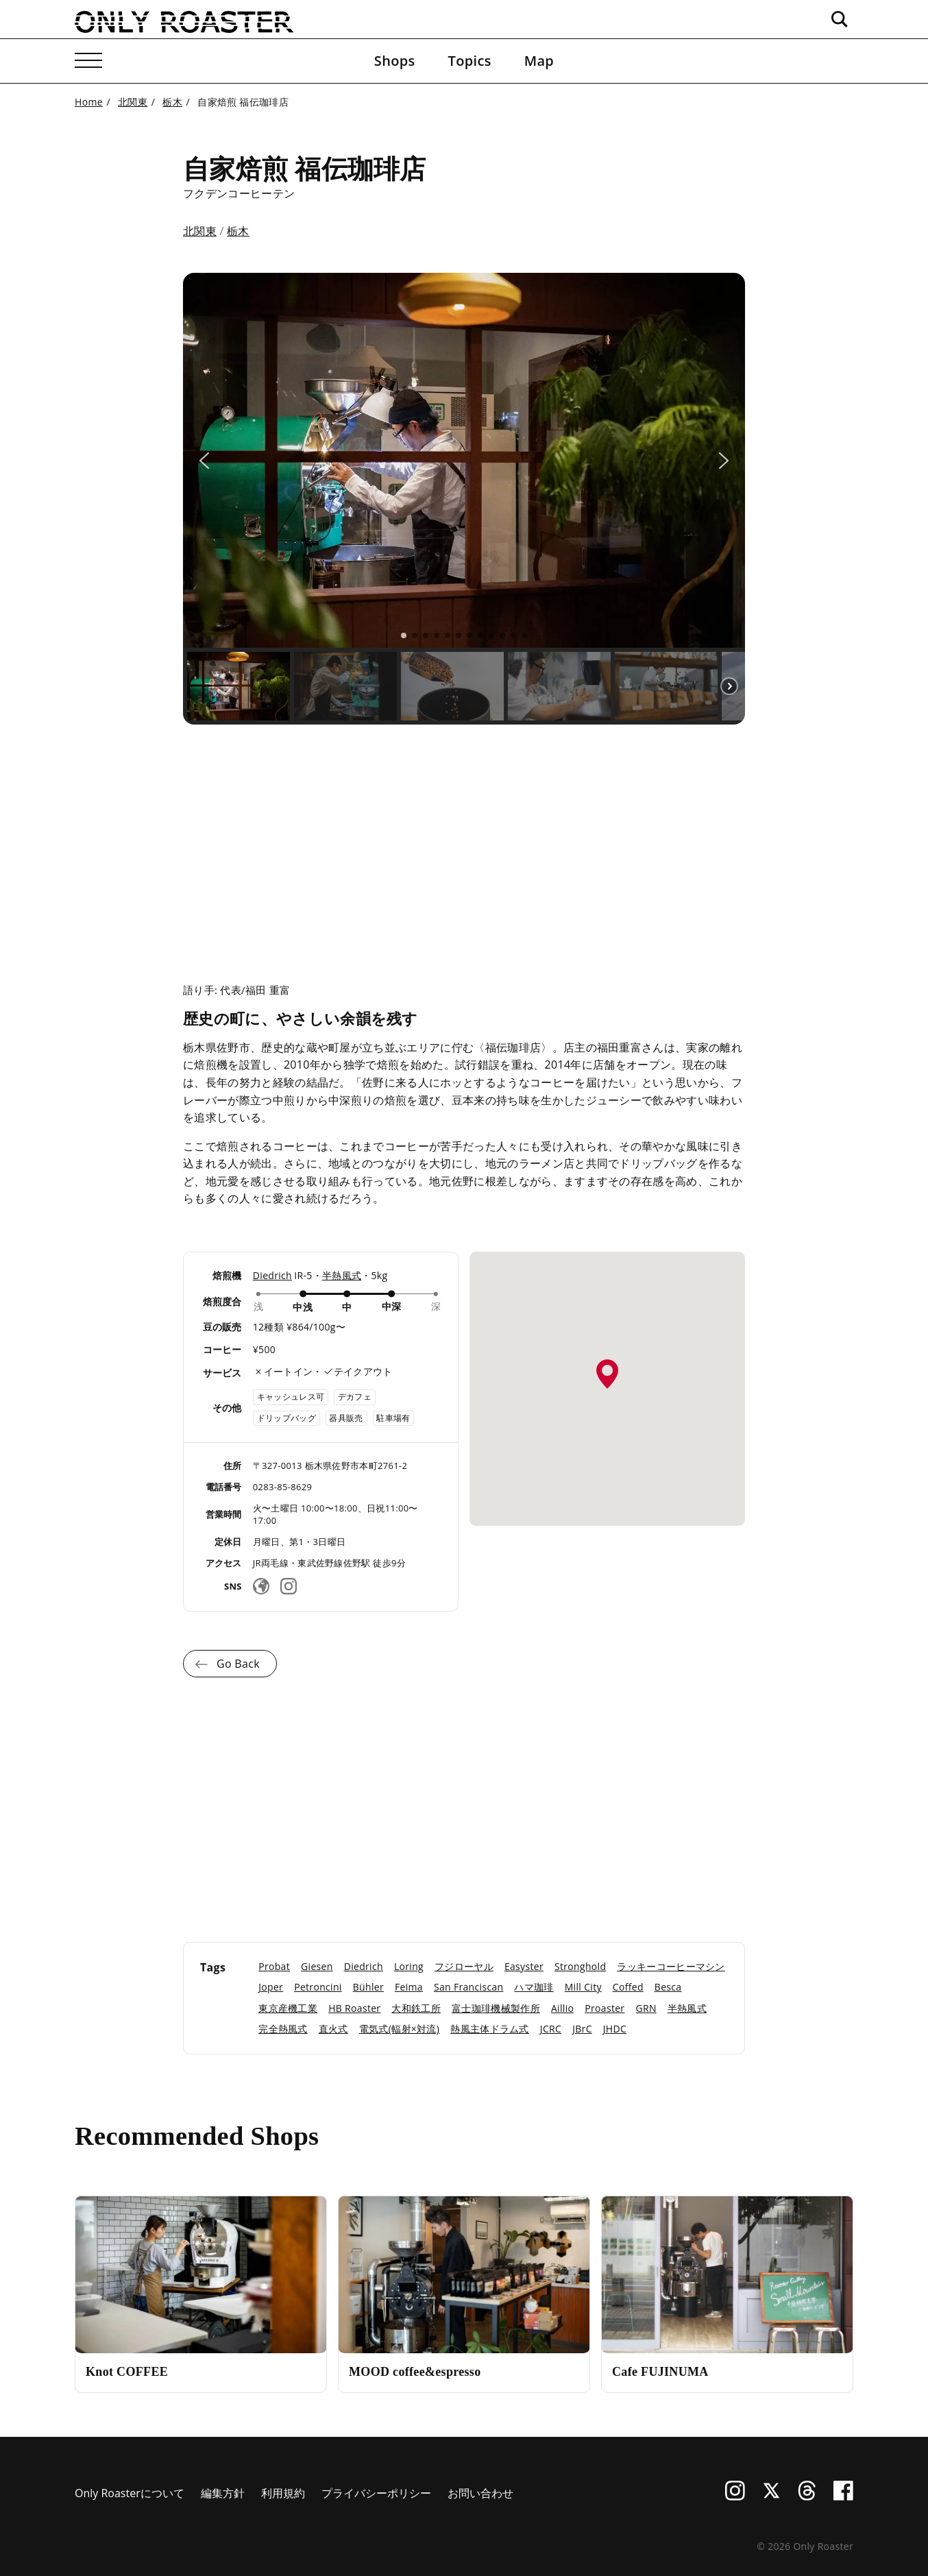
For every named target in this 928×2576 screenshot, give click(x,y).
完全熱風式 (283, 2028)
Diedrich (272, 1275)
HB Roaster (354, 2008)
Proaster (604, 2008)
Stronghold (580, 1966)
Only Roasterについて (129, 2493)
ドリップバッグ (286, 1418)
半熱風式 (341, 1275)
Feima (409, 1986)
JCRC (550, 2028)
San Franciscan (468, 1986)
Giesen (317, 1966)
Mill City (583, 1986)
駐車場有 (393, 1418)
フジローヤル (464, 1966)
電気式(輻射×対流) (399, 2028)
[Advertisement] (464, 842)
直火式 (333, 2028)
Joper (270, 1986)
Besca (668, 1986)
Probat (274, 1966)
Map (539, 60)
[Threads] (807, 2496)
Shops (394, 60)
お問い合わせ (480, 2493)
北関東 (200, 231)
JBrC (582, 2028)
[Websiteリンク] (261, 1586)
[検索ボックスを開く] (839, 19)
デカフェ (354, 1396)
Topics (469, 60)
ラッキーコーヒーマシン (671, 1966)
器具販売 (346, 1418)
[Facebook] (843, 2496)
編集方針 (223, 2493)
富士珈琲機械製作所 (496, 2008)
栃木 (238, 231)
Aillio (562, 2008)
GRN (645, 2008)
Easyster (524, 1966)
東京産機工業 (287, 2008)
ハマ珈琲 (533, 1986)
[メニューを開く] (88, 61)
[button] (204, 461)
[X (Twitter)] (771, 2496)
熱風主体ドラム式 (489, 2028)
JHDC (614, 2028)
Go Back (238, 1663)
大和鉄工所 (416, 2008)
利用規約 (283, 2493)
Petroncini (318, 1986)
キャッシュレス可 (291, 1396)
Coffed (628, 1986)
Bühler (368, 1986)
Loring (409, 1966)
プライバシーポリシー (376, 2493)
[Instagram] (288, 1586)
